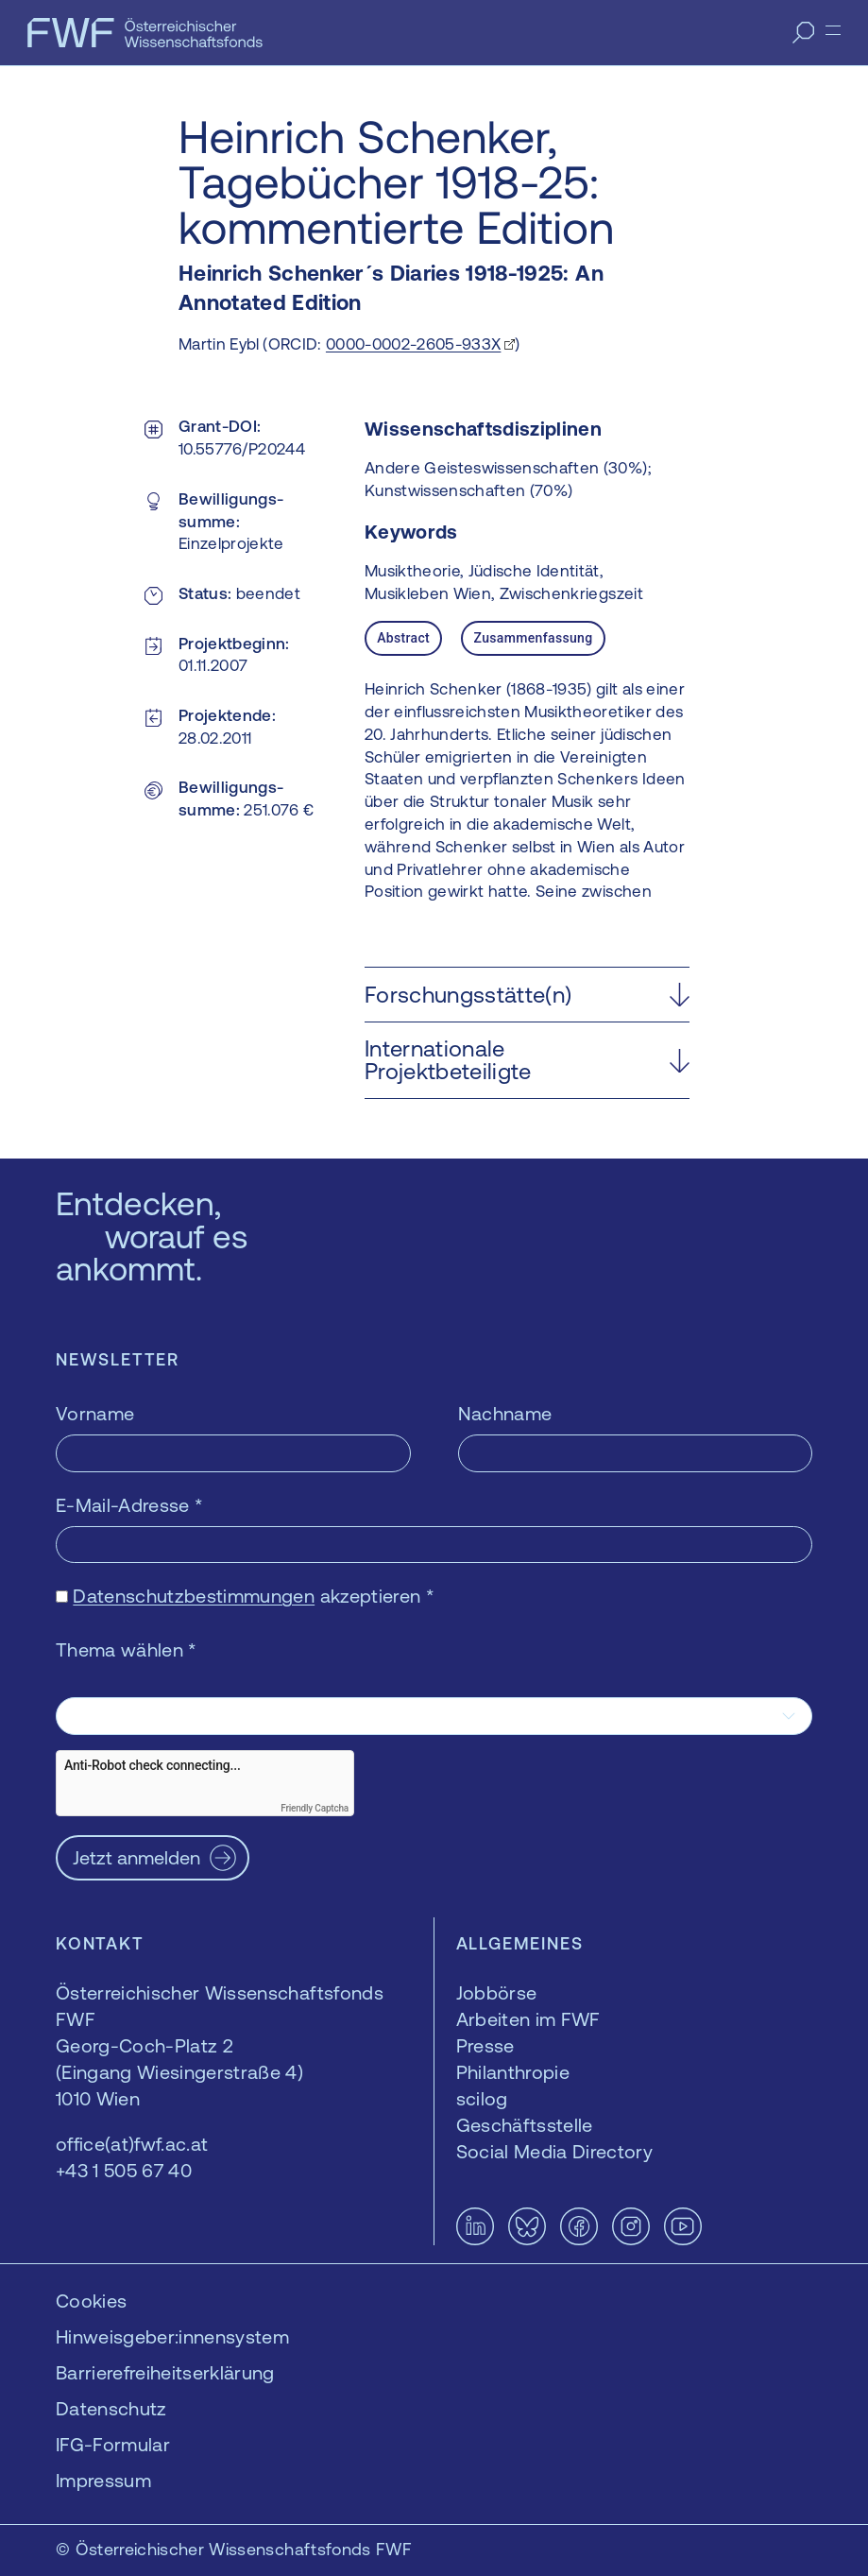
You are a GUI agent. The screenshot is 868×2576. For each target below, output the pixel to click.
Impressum (103, 2480)
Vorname (95, 1413)
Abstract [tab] (403, 637)
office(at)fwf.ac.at (132, 2144)
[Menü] (833, 30)
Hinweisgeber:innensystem (172, 2336)
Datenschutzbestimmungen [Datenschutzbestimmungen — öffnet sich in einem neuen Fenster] (194, 1595)
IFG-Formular (113, 2444)
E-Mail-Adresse (129, 1505)
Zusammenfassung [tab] (532, 637)
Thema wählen (126, 1649)
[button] (527, 994)
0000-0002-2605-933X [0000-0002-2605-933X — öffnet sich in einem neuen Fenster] (413, 344)
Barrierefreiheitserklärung (165, 2372)
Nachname (505, 1413)
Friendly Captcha (315, 1808)
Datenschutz (111, 2408)
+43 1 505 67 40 (124, 2170)
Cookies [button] (91, 2300)
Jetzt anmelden (136, 1857)
